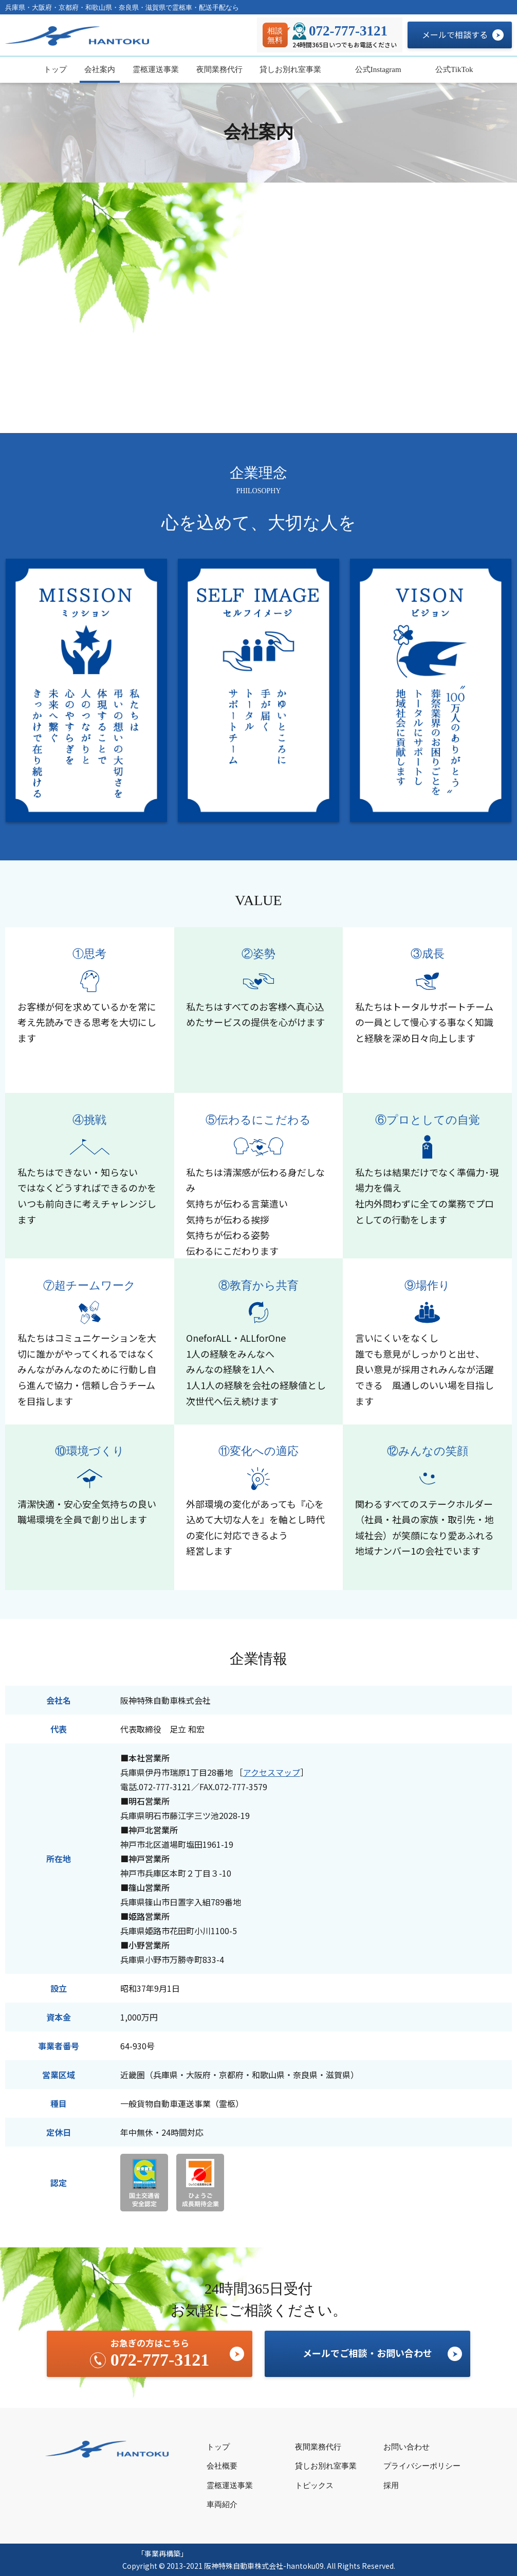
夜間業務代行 (219, 69)
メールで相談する (455, 34)
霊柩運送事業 (156, 69)
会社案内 (99, 69)
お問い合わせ (406, 2447)
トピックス (314, 2485)
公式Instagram (377, 69)
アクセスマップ (271, 1772)
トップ (55, 69)
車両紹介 (222, 2504)
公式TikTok (453, 69)
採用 (391, 2485)
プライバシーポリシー (421, 2466)
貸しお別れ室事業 (290, 69)
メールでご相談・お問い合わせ (367, 2352)
